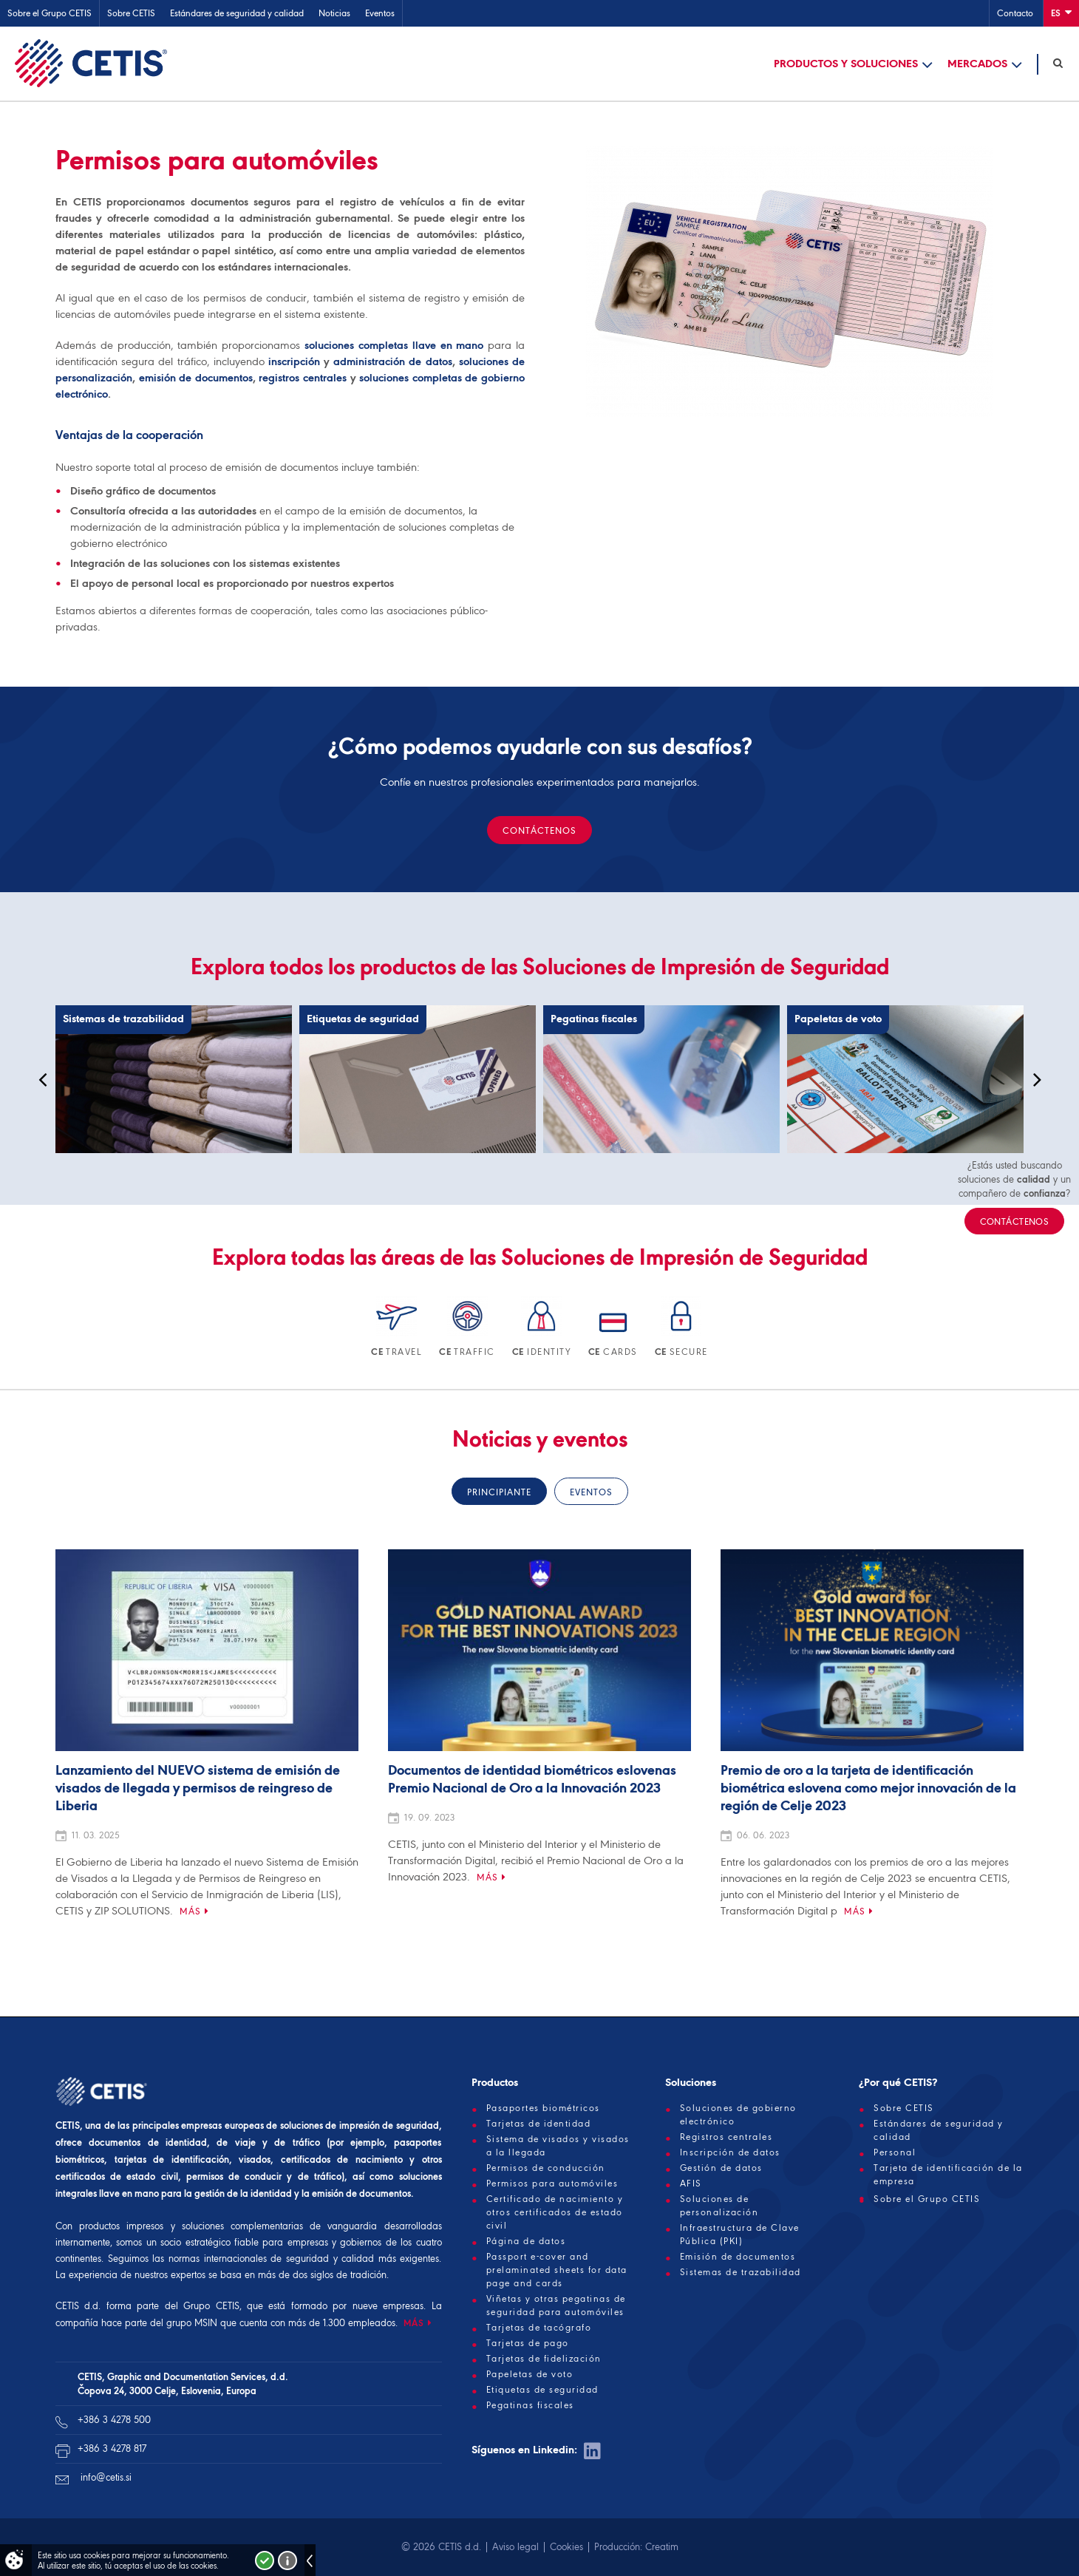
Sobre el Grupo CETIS (49, 12)
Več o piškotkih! (287, 2560)
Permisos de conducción (545, 2168)
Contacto (1015, 12)
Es (1061, 12)
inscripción (294, 361)
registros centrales (303, 377)
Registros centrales (726, 2137)
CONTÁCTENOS (539, 830)
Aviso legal (515, 2546)
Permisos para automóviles (552, 2183)
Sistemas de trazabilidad (740, 2272)
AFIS (691, 2183)
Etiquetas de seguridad (542, 2390)
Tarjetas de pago (527, 2343)
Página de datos (526, 2241)
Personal (895, 2152)
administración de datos (392, 361)
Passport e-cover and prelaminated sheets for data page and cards (556, 2270)
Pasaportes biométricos (543, 2108)
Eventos (380, 12)
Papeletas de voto (529, 2374)
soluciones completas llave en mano (393, 345)
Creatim (661, 2546)
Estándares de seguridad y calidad (237, 12)
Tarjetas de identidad (538, 2123)
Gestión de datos (721, 2168)
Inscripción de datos (730, 2152)
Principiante (499, 1492)
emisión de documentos (196, 377)
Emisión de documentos (738, 2257)
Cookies (566, 2546)
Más (190, 1911)
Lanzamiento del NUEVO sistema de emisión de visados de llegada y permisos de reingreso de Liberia (197, 1789)
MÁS (414, 2322)
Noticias (334, 12)
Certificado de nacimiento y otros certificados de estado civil (555, 2212)
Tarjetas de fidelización (544, 2359)
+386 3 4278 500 (114, 2419)
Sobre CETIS (131, 12)
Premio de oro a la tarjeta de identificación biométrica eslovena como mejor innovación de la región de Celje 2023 (868, 1789)
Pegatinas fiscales (530, 2405)
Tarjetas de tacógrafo (539, 2327)
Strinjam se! (264, 2560)
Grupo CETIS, (212, 2305)
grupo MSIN (193, 2322)
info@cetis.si (106, 2477)
